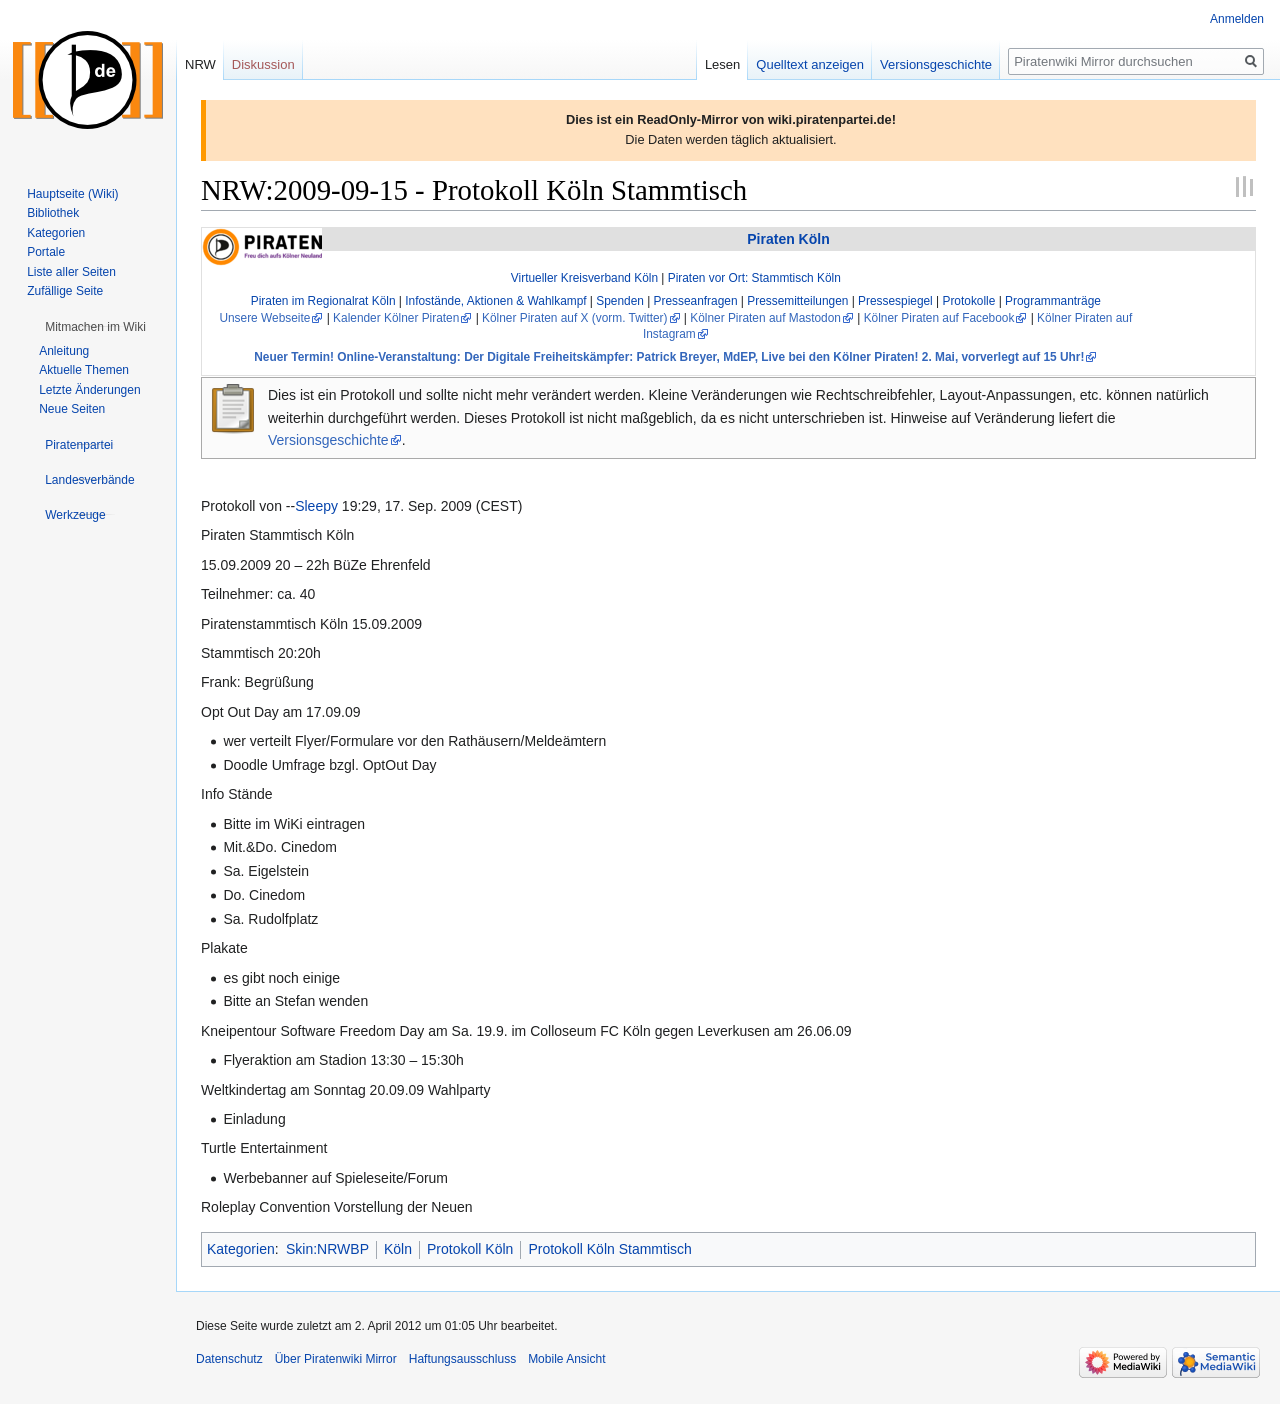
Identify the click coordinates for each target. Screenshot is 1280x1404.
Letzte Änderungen (89, 390)
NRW (200, 64)
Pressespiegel (895, 301)
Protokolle (968, 301)
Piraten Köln (788, 239)
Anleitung (64, 351)
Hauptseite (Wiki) (72, 194)
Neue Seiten (72, 409)
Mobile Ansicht (566, 1359)
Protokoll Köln (470, 1249)
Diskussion (263, 64)
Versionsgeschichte (328, 440)
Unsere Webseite (264, 318)
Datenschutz (229, 1359)
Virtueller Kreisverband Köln (584, 278)
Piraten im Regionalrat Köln (323, 301)
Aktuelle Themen (84, 370)
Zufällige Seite (65, 291)
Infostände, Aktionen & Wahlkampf (495, 301)
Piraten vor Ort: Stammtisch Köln (754, 278)
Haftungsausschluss (462, 1359)
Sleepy (316, 506)
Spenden (620, 301)
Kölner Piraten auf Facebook (939, 318)
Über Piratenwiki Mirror (336, 1359)
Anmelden (1237, 19)
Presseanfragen (696, 301)
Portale (46, 252)
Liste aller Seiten (71, 272)
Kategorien (241, 1249)
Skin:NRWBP (327, 1249)
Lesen (722, 64)
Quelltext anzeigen (810, 64)
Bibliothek (53, 213)
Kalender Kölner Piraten (396, 318)
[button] (95, 327)
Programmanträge (1053, 301)
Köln (398, 1249)
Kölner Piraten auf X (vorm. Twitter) (574, 318)
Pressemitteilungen (797, 301)
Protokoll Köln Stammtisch (609, 1249)
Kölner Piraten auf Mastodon (765, 318)
